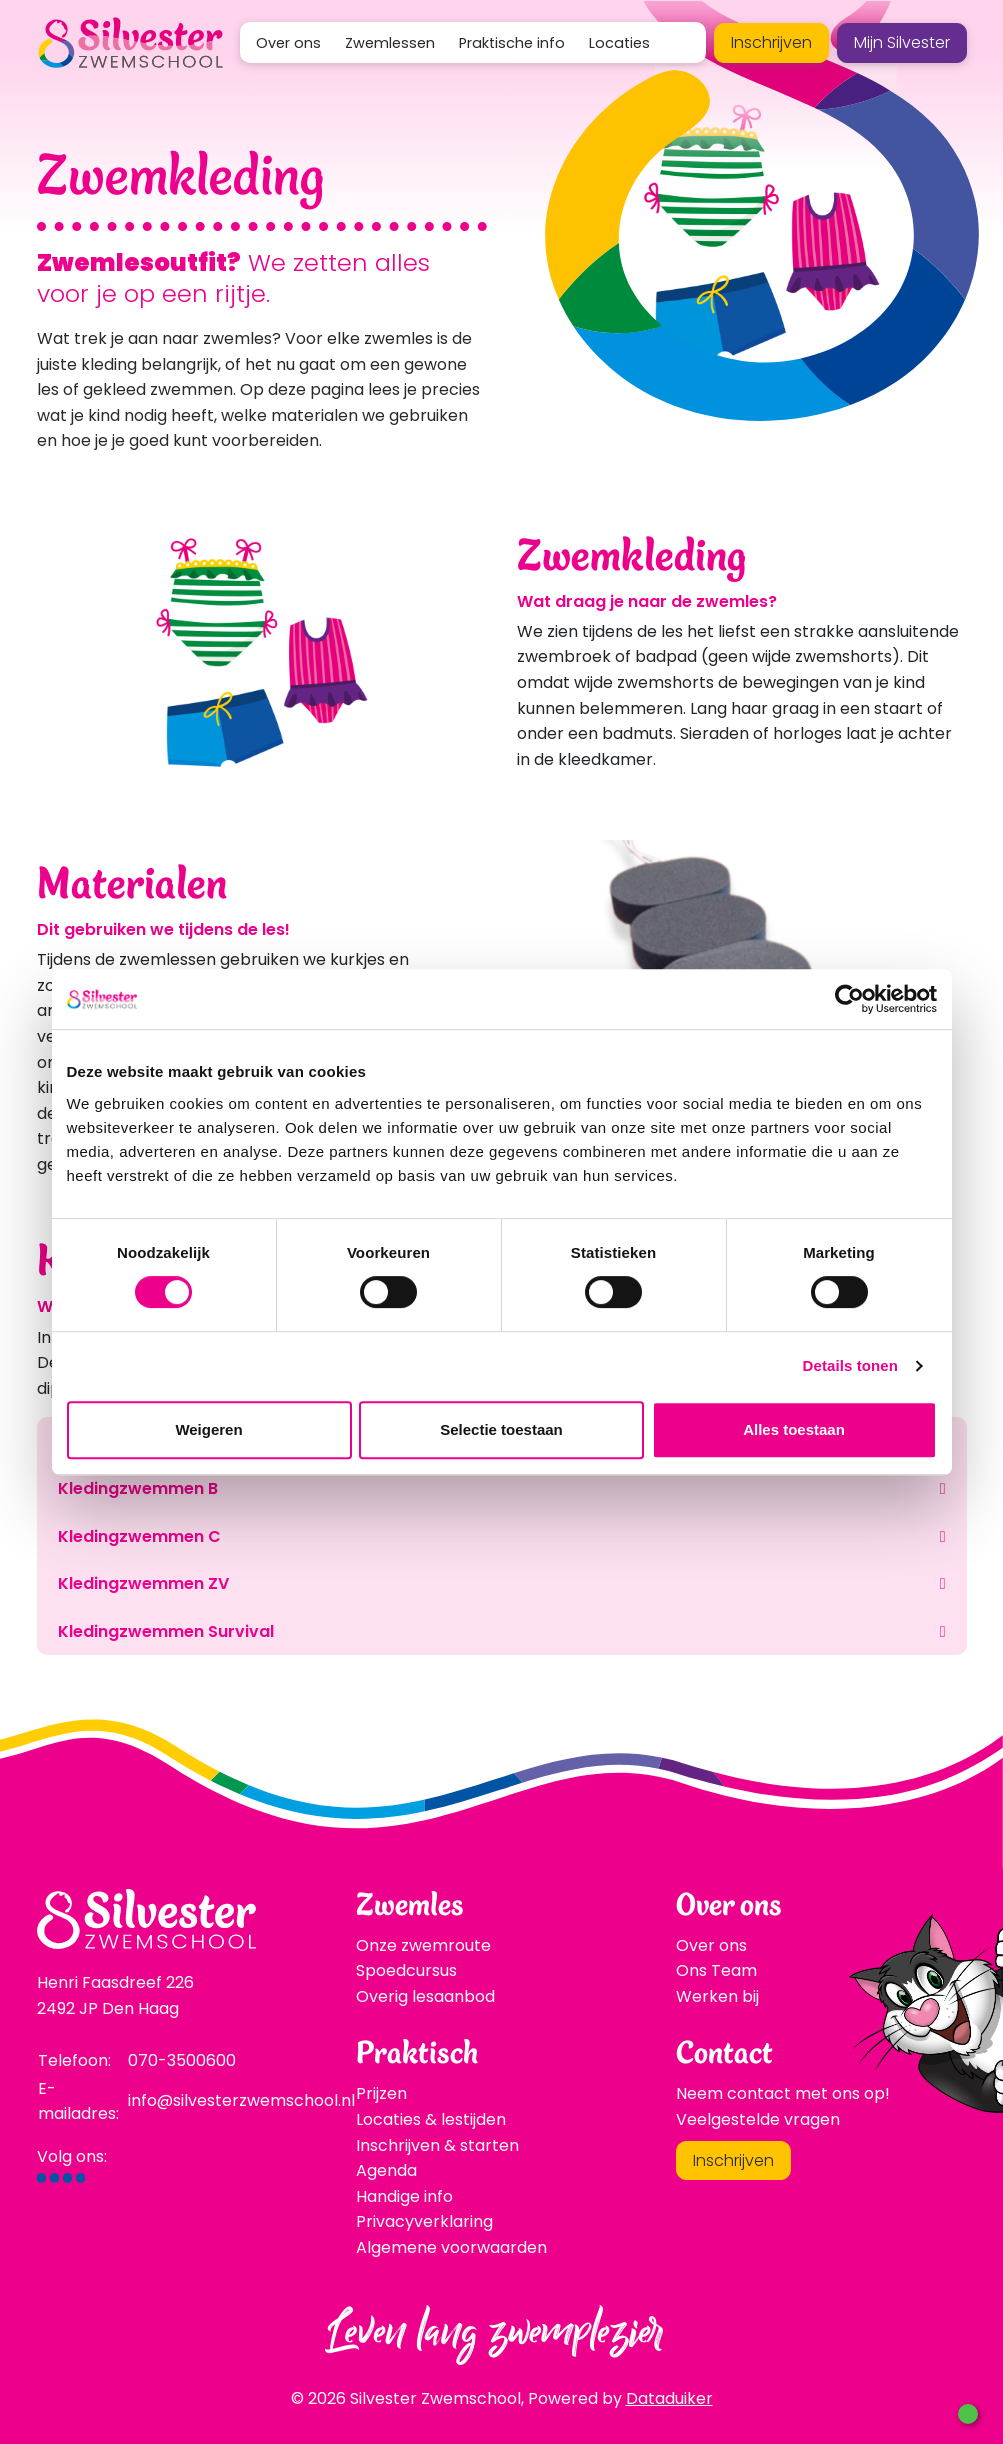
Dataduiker (669, 2398)
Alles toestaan (794, 1429)
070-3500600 (182, 2060)
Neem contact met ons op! (783, 2093)
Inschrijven (771, 42)
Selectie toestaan (501, 1429)
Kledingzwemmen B (138, 1488)
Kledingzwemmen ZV (143, 1583)
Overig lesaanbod (425, 1996)
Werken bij (717, 1996)
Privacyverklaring (424, 2221)
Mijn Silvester (902, 42)
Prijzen (381, 2093)
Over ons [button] (288, 43)
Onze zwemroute (423, 1945)
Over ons (711, 1945)
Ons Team (716, 1970)
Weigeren (208, 1429)
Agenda (386, 2170)
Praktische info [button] (512, 43)
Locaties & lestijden (431, 2119)
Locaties (619, 43)
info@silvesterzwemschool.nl (241, 2100)
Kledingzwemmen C (139, 1536)
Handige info (404, 2196)
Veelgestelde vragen (758, 2119)
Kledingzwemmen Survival (166, 1631)
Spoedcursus (406, 1970)
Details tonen (850, 1365)
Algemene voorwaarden (451, 2247)
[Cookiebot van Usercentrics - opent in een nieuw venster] (849, 999)
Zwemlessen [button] (390, 43)
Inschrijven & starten (437, 2145)
